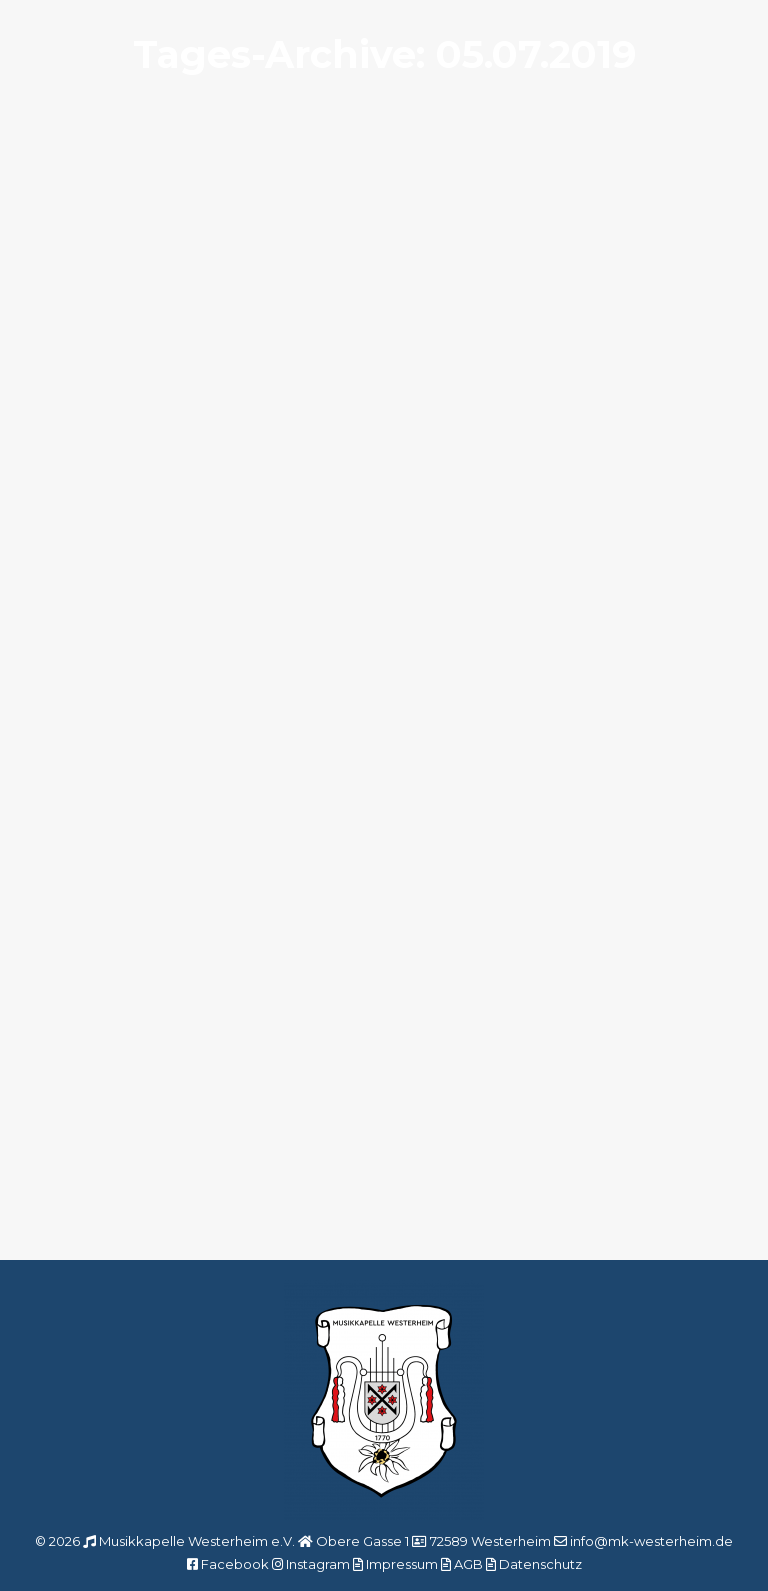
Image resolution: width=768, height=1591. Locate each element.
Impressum (402, 1564)
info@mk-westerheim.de (651, 1541)
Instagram (318, 1564)
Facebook (235, 1564)
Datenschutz (540, 1564)
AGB (468, 1564)
